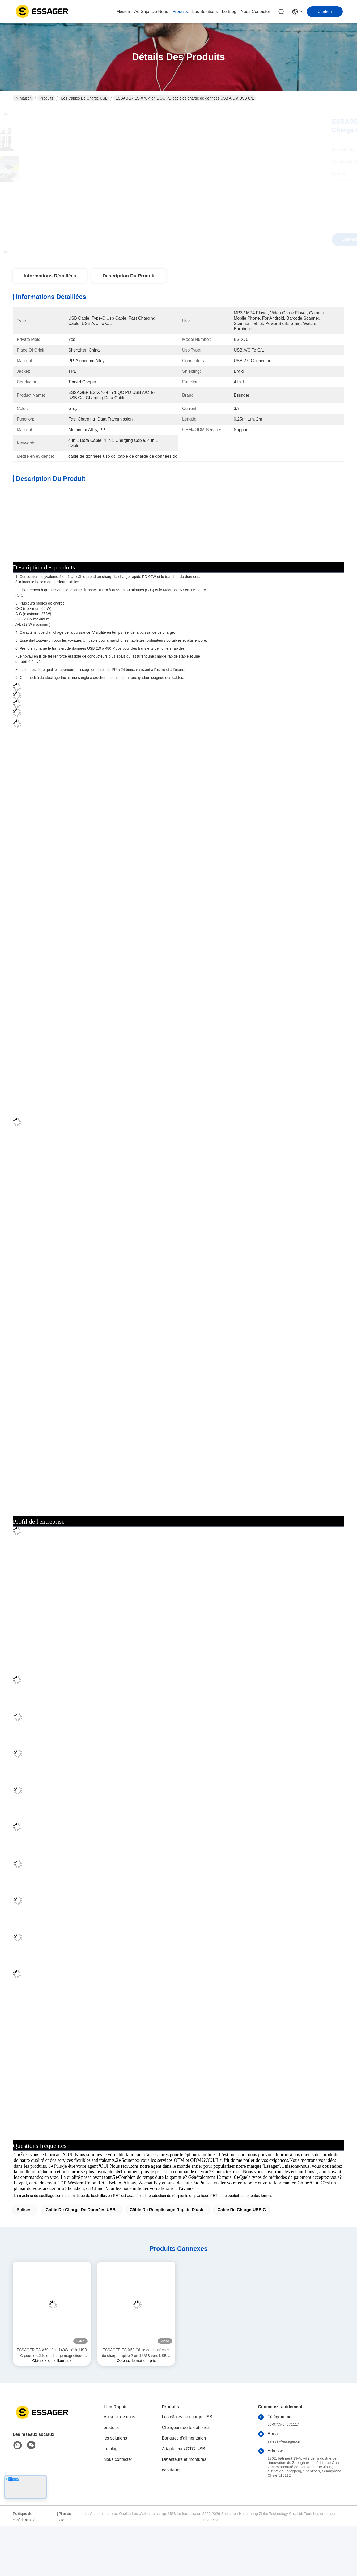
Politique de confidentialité (24, 2566)
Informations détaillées (50, 275)
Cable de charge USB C (241, 2259)
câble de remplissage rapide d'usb (166, 2259)
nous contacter (255, 11)
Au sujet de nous (119, 2466)
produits (180, 11)
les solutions (205, 11)
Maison (123, 11)
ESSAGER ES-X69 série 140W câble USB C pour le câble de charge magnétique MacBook (52, 2402)
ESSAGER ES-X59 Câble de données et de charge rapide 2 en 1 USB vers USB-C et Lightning (136, 2402)
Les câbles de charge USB (84, 98)
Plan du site (64, 2566)
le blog (229, 11)
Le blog (111, 2498)
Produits (46, 98)
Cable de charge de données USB (81, 2259)
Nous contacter (118, 2509)
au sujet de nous (151, 11)
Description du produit (129, 275)
